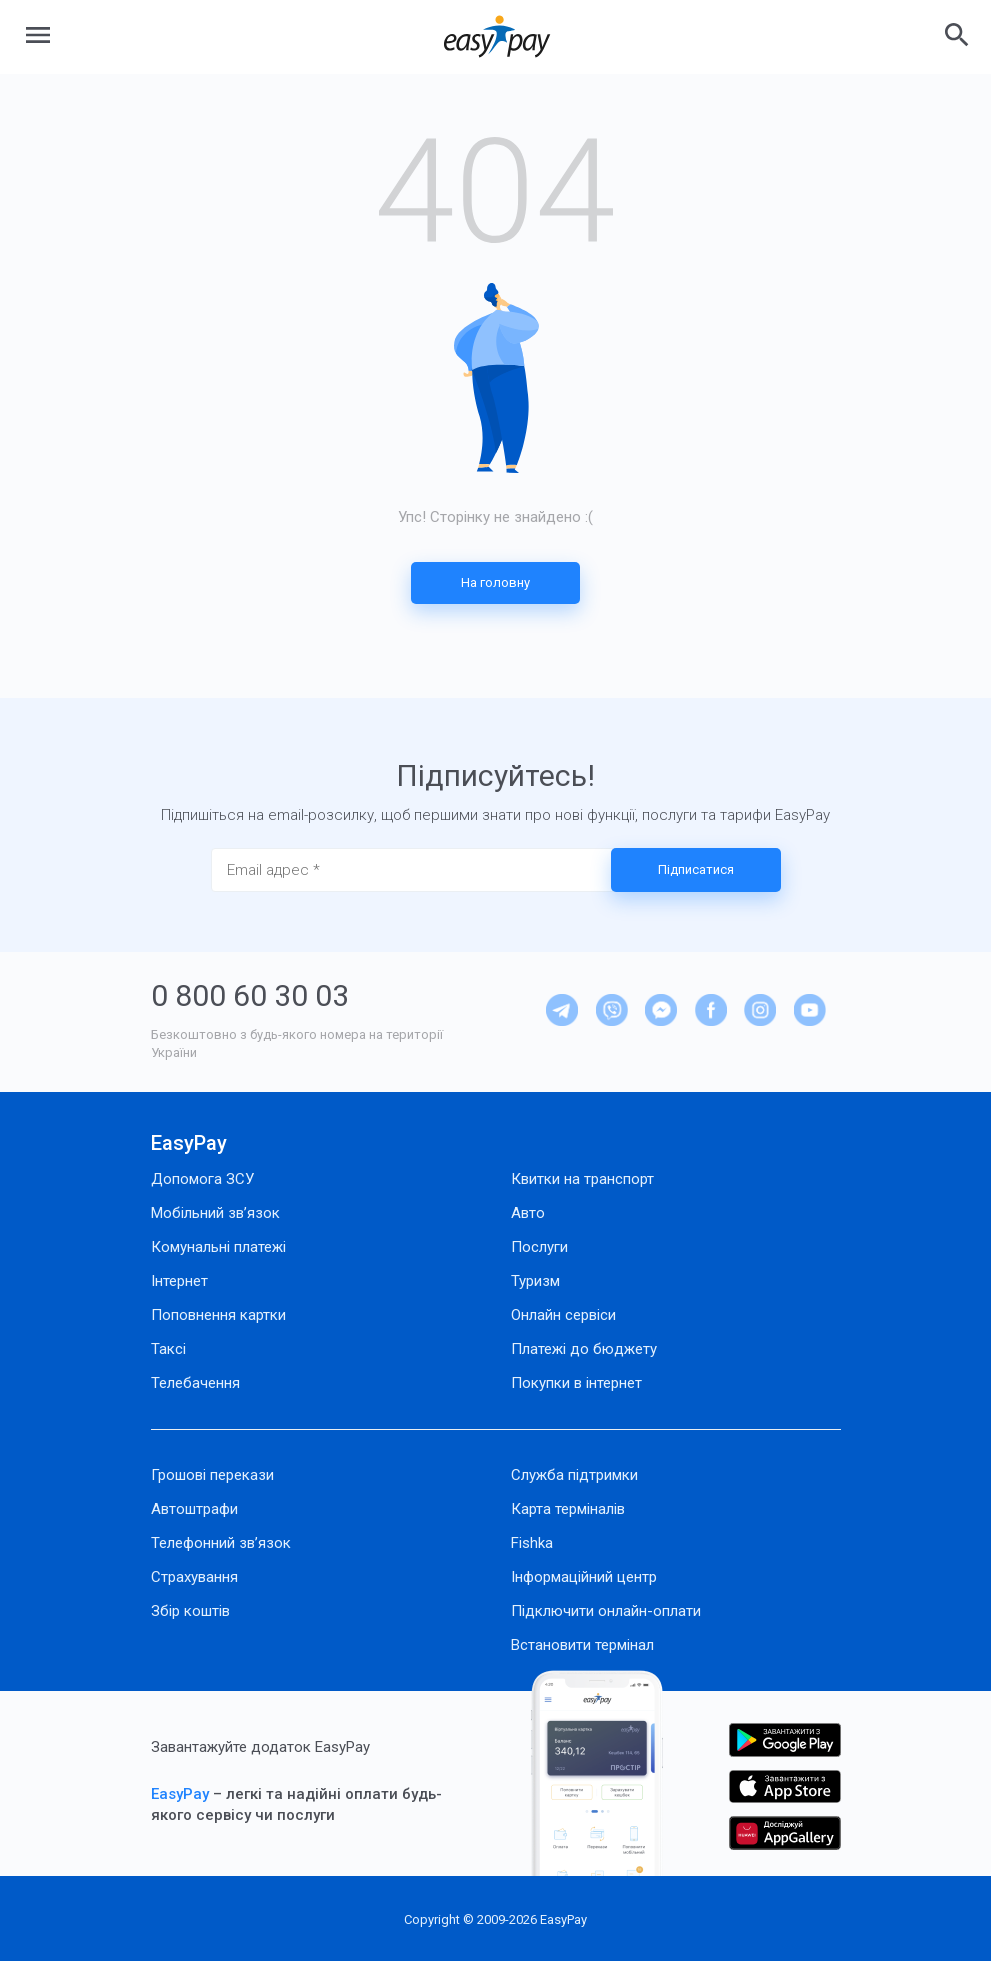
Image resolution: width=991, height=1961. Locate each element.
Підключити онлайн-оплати (606, 1611)
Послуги (539, 1247)
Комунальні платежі (218, 1247)
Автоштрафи (194, 1509)
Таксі (168, 1349)
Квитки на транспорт (582, 1179)
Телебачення (195, 1383)
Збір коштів (190, 1611)
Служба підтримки (574, 1475)
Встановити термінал (582, 1645)
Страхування (194, 1577)
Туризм (535, 1281)
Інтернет (179, 1281)
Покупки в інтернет (576, 1383)
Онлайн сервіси (563, 1315)
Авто (528, 1213)
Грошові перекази (212, 1475)
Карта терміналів (568, 1509)
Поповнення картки (218, 1315)
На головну (495, 582)
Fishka (532, 1543)
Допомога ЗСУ (202, 1179)
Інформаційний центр (584, 1577)
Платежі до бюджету (584, 1349)
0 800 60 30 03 (250, 995)
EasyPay (189, 1143)
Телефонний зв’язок (221, 1543)
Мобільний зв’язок (215, 1213)
